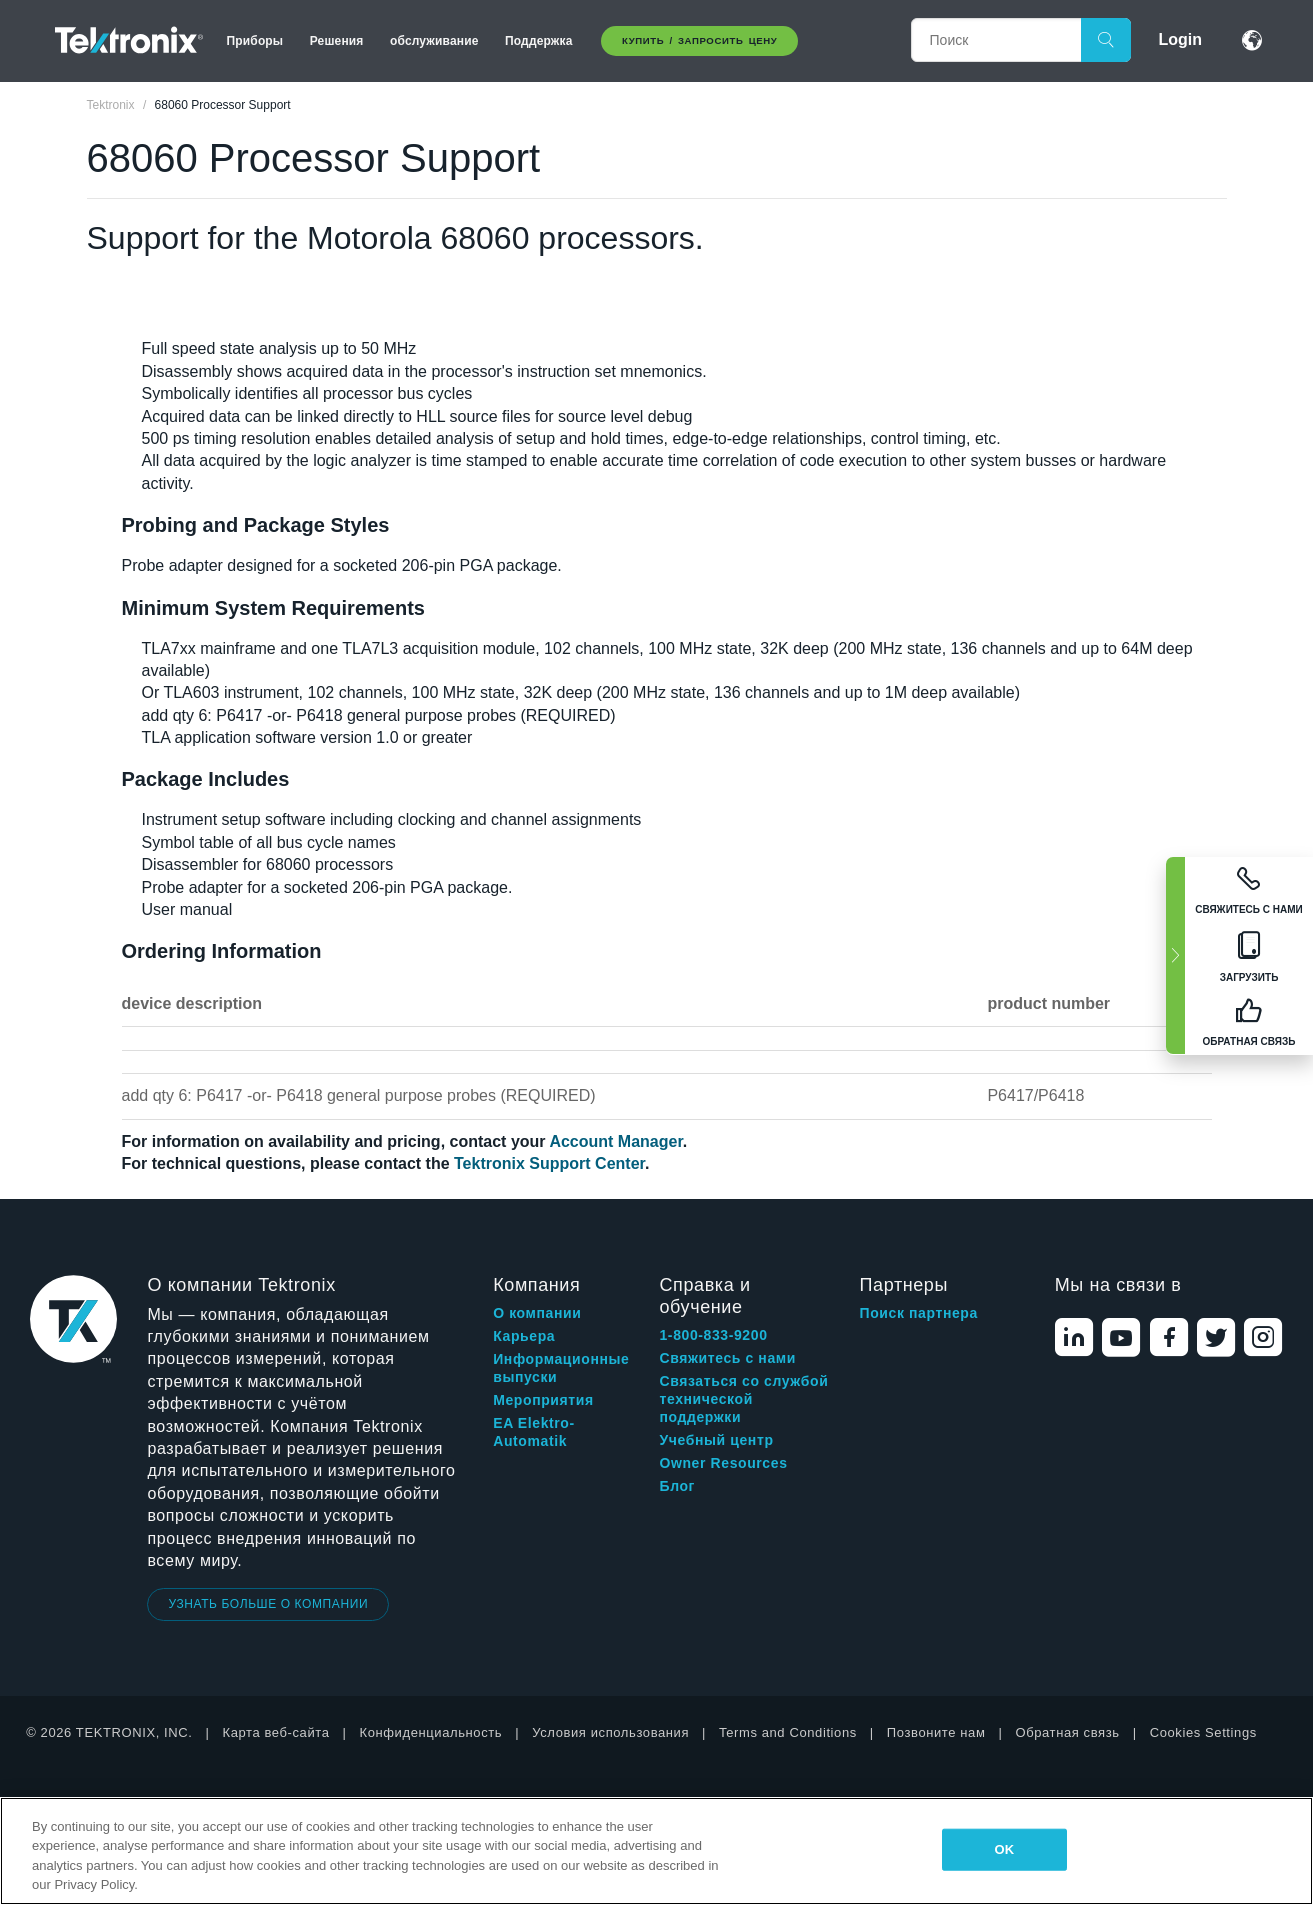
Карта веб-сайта (276, 1732)
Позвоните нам (936, 1732)
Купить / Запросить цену (699, 40)
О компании (537, 1313)
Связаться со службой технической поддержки (743, 1399)
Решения (337, 41)
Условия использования (610, 1732)
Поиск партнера (919, 1313)
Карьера (524, 1336)
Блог (677, 1486)
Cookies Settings (1203, 1732)
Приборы (255, 41)
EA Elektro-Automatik (534, 1432)
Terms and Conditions (788, 1732)
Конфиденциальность (431, 1732)
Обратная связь (1067, 1732)
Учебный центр (716, 1440)
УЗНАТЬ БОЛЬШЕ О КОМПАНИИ (268, 1604)
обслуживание (434, 41)
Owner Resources (723, 1463)
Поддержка (539, 41)
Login (1181, 39)
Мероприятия (543, 1400)
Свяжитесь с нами (727, 1358)
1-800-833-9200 (713, 1335)
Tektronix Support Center (549, 1163)
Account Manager (615, 1141)
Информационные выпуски (561, 1368)
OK (1005, 1849)
